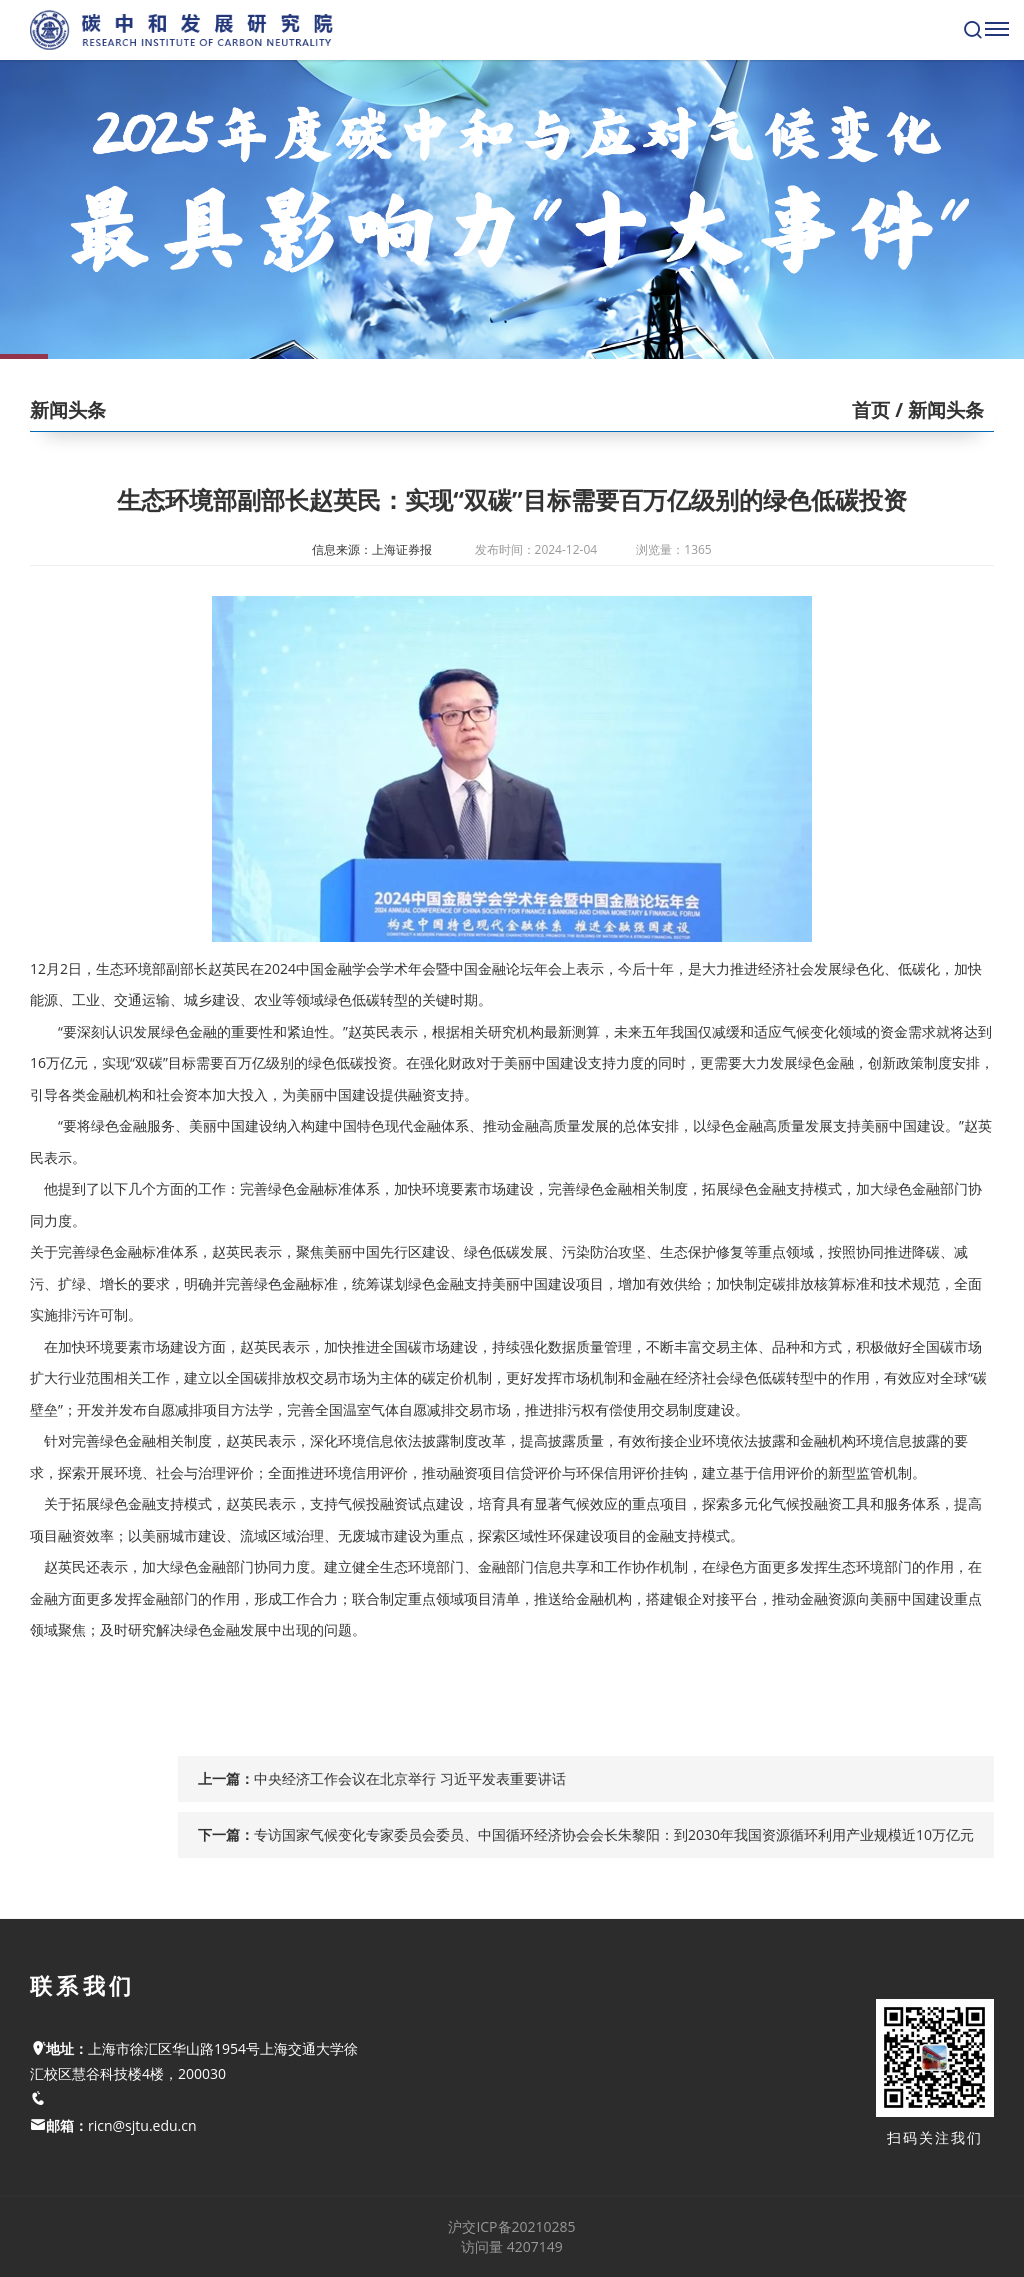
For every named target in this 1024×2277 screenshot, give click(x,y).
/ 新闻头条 (937, 410)
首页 (871, 410)
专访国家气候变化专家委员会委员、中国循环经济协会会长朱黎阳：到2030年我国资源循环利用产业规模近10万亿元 (614, 1834)
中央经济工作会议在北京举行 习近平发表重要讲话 (410, 1778)
